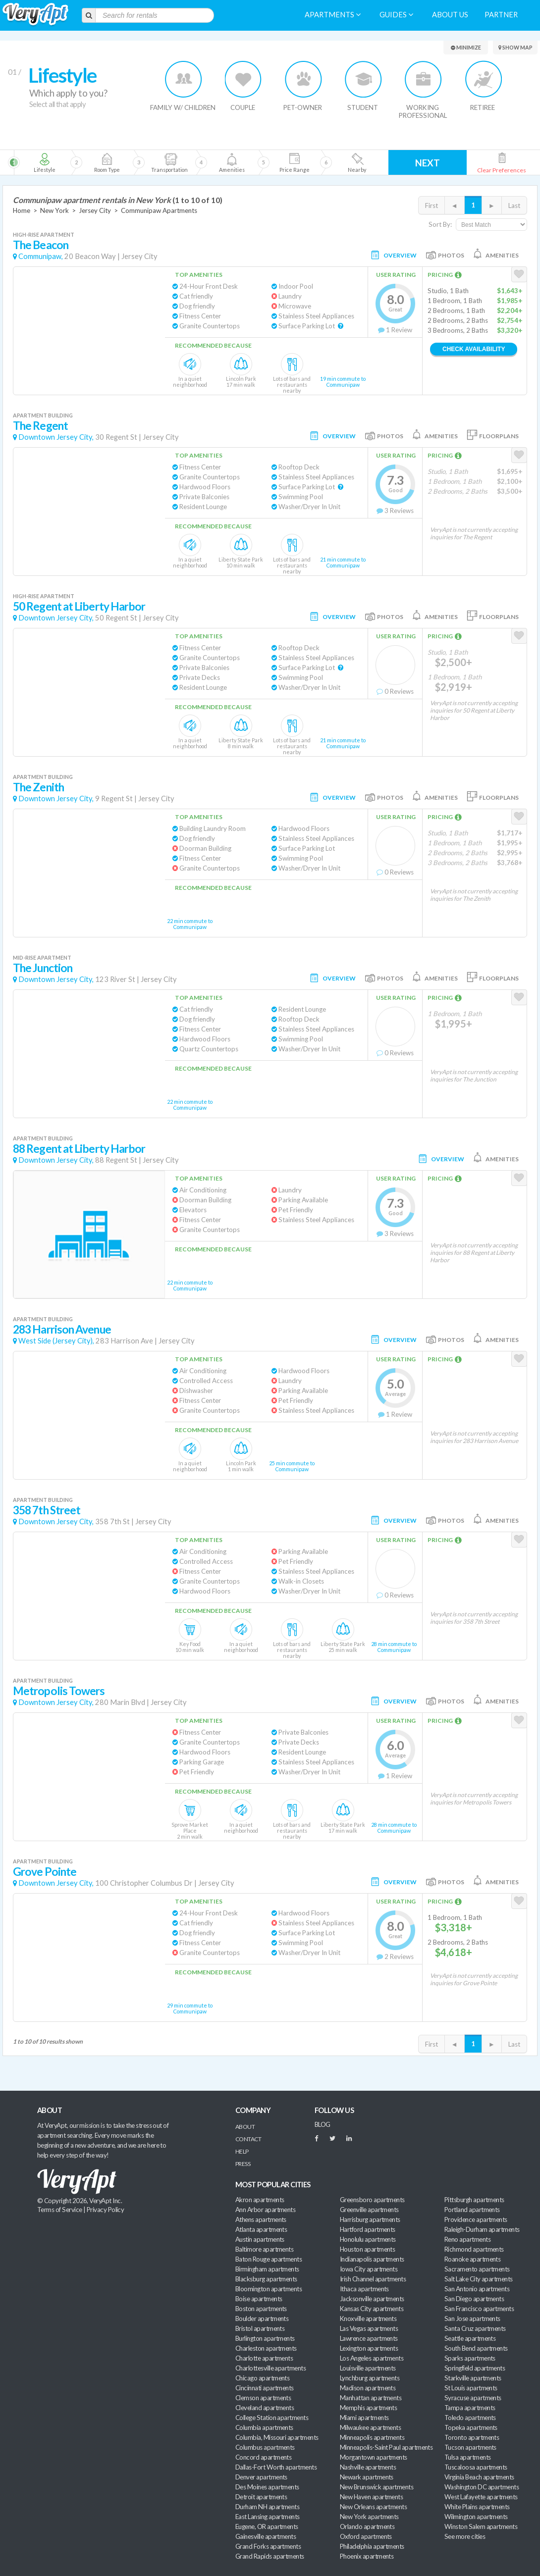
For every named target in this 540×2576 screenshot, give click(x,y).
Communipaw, (40, 256)
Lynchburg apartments (369, 2378)
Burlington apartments (265, 2338)
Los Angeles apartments (371, 2358)
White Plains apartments (477, 2507)
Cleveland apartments (264, 2408)
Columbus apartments (265, 2447)
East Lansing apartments (267, 2517)
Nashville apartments (368, 2467)
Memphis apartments (368, 2408)
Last (514, 205)
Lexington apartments (369, 2348)
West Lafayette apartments (481, 2497)
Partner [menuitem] (501, 14)
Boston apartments (261, 2309)
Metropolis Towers (59, 1691)
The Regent (40, 425)
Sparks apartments (469, 2358)
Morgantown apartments (373, 2457)
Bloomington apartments (268, 2289)
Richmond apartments (474, 2249)
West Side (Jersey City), (56, 1341)
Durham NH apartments (267, 2507)
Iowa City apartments (368, 2269)
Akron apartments (259, 2200)
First (431, 205)
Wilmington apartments (476, 2517)
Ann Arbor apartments (265, 2210)
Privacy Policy (105, 2210)
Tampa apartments (469, 2408)
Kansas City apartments (371, 2309)
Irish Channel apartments (373, 2279)
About (245, 2126)
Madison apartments (367, 2388)
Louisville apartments (368, 2368)
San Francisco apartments (479, 2309)
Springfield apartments (474, 2368)
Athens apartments (260, 2219)
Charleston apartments (266, 2348)
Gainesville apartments (265, 2536)
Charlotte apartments (264, 2358)
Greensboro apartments (372, 2200)
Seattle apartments (469, 2338)
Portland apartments (472, 2210)
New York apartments (369, 2517)
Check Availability (473, 349)
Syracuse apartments (472, 2398)
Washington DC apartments (481, 2487)
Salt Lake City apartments (478, 2279)
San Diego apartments (474, 2299)
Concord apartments (263, 2457)
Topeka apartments (470, 2427)
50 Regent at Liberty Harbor (79, 606)
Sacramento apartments (477, 2269)
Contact (248, 2139)
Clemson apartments (263, 2398)
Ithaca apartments (364, 2289)
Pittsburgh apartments (474, 2200)
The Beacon (40, 245)
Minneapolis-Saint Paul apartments (386, 2447)
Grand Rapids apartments (269, 2556)
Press (242, 2163)
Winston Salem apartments (480, 2526)
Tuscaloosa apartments (475, 2467)
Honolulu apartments (368, 2239)
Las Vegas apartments (369, 2328)
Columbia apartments (264, 2427)
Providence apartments (475, 2219)
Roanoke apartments (472, 2259)
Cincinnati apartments (264, 2388)
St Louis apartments (470, 2388)
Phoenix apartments (366, 2556)
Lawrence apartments (369, 2338)
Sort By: (440, 224)
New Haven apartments (371, 2497)
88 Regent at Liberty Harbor (79, 1148)
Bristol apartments (259, 2328)
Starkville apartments (472, 2378)
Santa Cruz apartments (475, 2328)
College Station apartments (271, 2417)
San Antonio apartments (476, 2289)
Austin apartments (259, 2239)
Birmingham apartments (267, 2269)
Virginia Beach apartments (479, 2477)
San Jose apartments (472, 2318)
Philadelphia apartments (372, 2546)
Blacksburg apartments (266, 2279)
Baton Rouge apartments (268, 2259)
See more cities (464, 2536)
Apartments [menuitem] (333, 14)
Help (242, 2151)
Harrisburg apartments (370, 2219)
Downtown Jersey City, (56, 437)
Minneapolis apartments (372, 2437)
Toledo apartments (470, 2417)
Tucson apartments (470, 2447)
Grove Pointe (44, 1871)
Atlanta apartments (261, 2229)
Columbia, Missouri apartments (277, 2437)
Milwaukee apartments (370, 2427)
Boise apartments (258, 2299)
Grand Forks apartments (268, 2546)
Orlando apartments (367, 2526)
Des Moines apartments (267, 2487)
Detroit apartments (261, 2497)
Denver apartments (261, 2477)
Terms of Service (59, 2210)
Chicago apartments (262, 2378)
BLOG (322, 2124)
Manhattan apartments (370, 2398)
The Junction (42, 968)
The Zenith (38, 787)
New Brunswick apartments (376, 2487)
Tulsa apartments (467, 2457)
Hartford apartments (367, 2229)
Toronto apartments (471, 2437)
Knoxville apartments (368, 2318)
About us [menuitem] (450, 14)
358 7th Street (46, 1510)
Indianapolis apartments (372, 2259)
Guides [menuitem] (396, 14)
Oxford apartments (366, 2536)
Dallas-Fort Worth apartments (276, 2467)
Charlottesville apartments (270, 2368)
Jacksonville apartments (372, 2299)
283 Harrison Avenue (62, 1329)
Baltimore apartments (264, 2249)
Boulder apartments (261, 2318)
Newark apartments (366, 2477)
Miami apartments (364, 2417)
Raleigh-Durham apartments (482, 2229)
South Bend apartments (476, 2348)
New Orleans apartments (373, 2507)
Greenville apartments (369, 2210)
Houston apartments (367, 2249)
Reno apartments (467, 2239)
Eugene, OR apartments (266, 2526)
